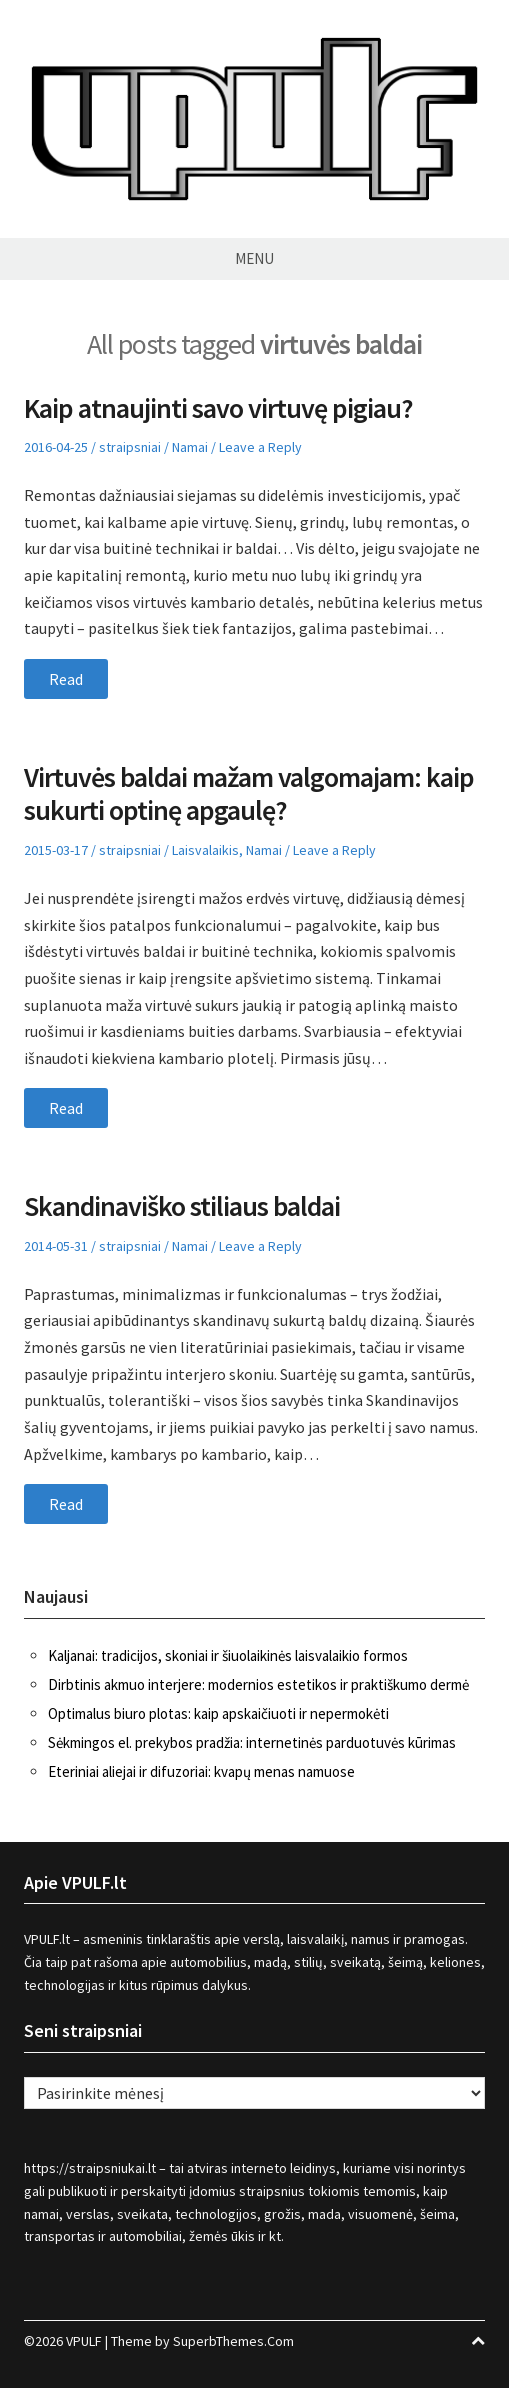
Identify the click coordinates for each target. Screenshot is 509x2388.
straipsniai (130, 447)
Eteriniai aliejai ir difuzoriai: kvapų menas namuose (201, 1771)
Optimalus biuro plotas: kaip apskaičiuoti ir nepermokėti (218, 1713)
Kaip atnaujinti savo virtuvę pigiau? (218, 408)
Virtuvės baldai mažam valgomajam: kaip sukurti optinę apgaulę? (249, 794)
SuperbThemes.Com (233, 2341)
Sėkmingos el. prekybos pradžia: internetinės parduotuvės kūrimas (252, 1742)
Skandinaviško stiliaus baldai (182, 1206)
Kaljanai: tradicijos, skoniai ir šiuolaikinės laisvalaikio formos (228, 1655)
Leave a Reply (260, 447)
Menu (254, 258)
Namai (190, 447)
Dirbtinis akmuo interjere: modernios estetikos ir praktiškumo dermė (258, 1684)
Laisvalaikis (205, 850)
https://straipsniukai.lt (90, 2168)
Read (66, 679)
